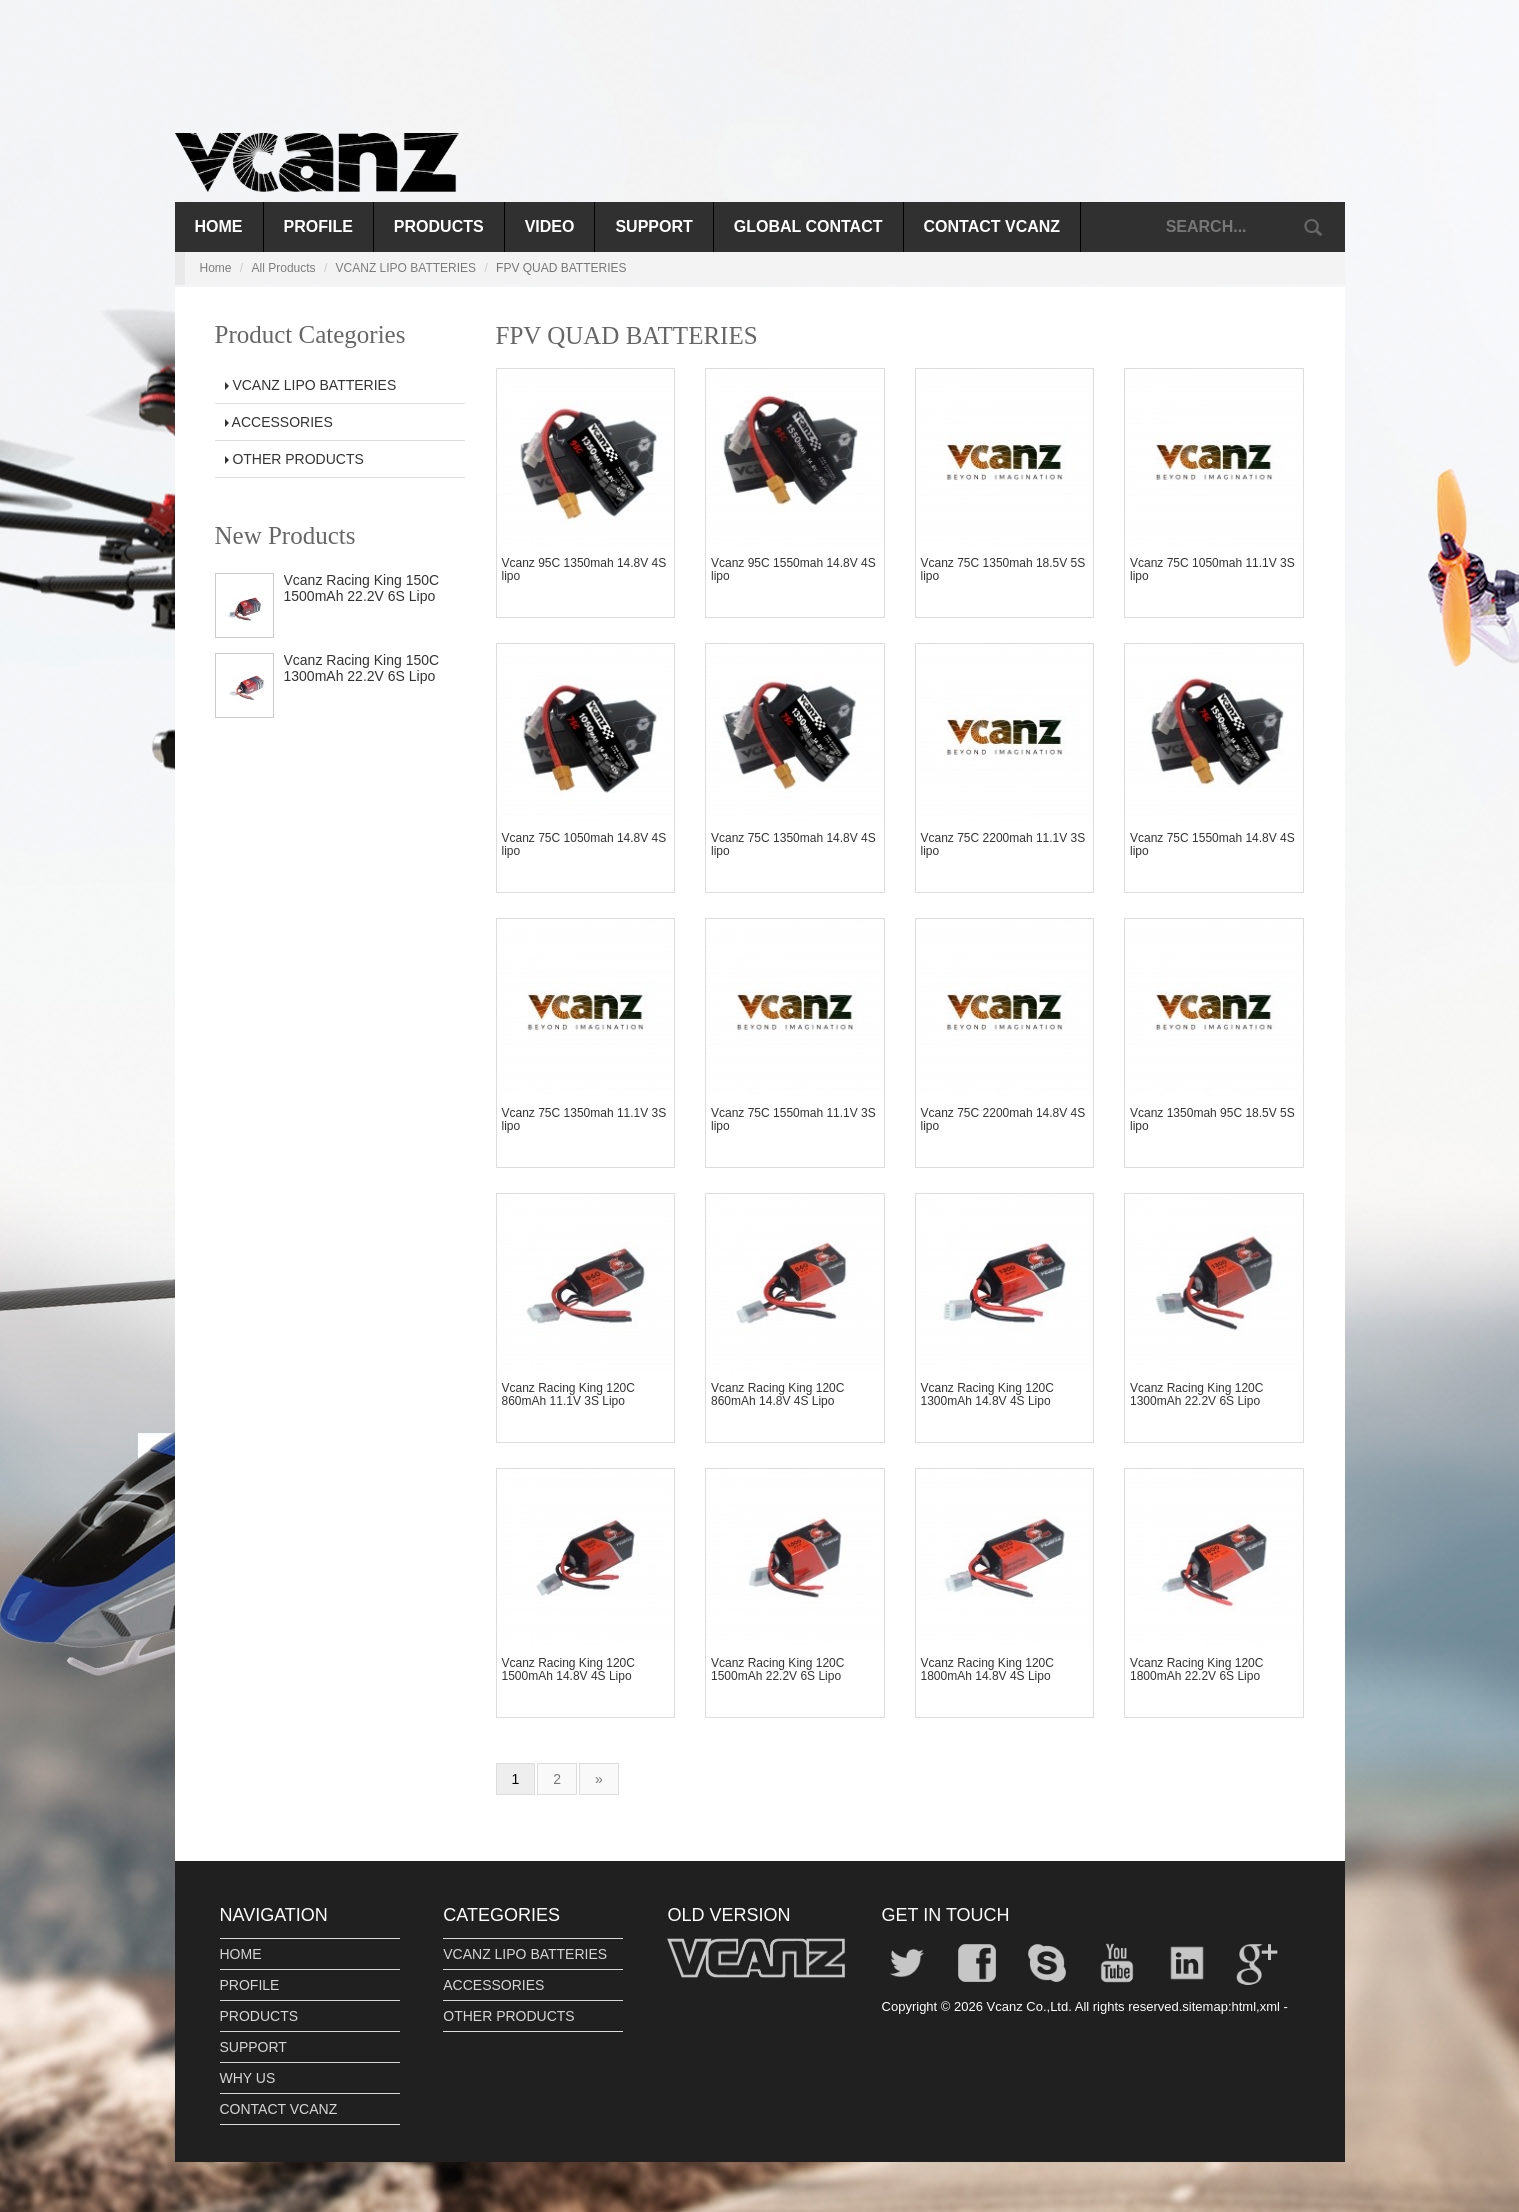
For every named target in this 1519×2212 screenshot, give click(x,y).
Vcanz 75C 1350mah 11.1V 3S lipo (584, 1119)
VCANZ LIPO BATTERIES (406, 268)
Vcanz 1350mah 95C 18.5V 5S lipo (1212, 1119)
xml (1270, 2006)
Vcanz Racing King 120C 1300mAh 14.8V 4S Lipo (987, 1394)
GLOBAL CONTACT (808, 226)
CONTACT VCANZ (992, 226)
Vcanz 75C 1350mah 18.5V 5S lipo (1003, 569)
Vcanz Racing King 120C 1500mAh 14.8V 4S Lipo (568, 1669)
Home (219, 226)
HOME (241, 1954)
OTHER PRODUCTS (294, 459)
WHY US (248, 2078)
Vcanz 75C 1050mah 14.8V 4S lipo (584, 844)
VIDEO (550, 226)
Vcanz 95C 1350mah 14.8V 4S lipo (584, 569)
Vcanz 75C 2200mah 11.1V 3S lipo (1003, 844)
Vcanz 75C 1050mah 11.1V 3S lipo (1212, 569)
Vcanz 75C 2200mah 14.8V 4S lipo (1003, 1119)
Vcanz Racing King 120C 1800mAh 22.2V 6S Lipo (1196, 1669)
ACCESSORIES (279, 422)
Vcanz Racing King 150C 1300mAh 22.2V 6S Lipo (362, 667)
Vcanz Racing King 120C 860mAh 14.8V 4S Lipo (777, 1394)
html (1244, 2006)
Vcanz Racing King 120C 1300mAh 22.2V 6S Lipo (1196, 1394)
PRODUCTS (439, 226)
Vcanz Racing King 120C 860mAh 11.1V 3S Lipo (568, 1394)
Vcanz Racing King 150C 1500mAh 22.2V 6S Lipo (362, 587)
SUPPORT (653, 226)
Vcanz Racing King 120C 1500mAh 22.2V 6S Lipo (777, 1669)
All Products (284, 268)
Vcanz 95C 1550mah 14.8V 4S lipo (793, 569)
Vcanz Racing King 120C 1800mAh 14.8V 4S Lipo (987, 1669)
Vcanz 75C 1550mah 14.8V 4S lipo (1212, 844)
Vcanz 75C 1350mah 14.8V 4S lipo (793, 844)
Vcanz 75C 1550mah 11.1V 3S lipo (793, 1119)
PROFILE (318, 226)
